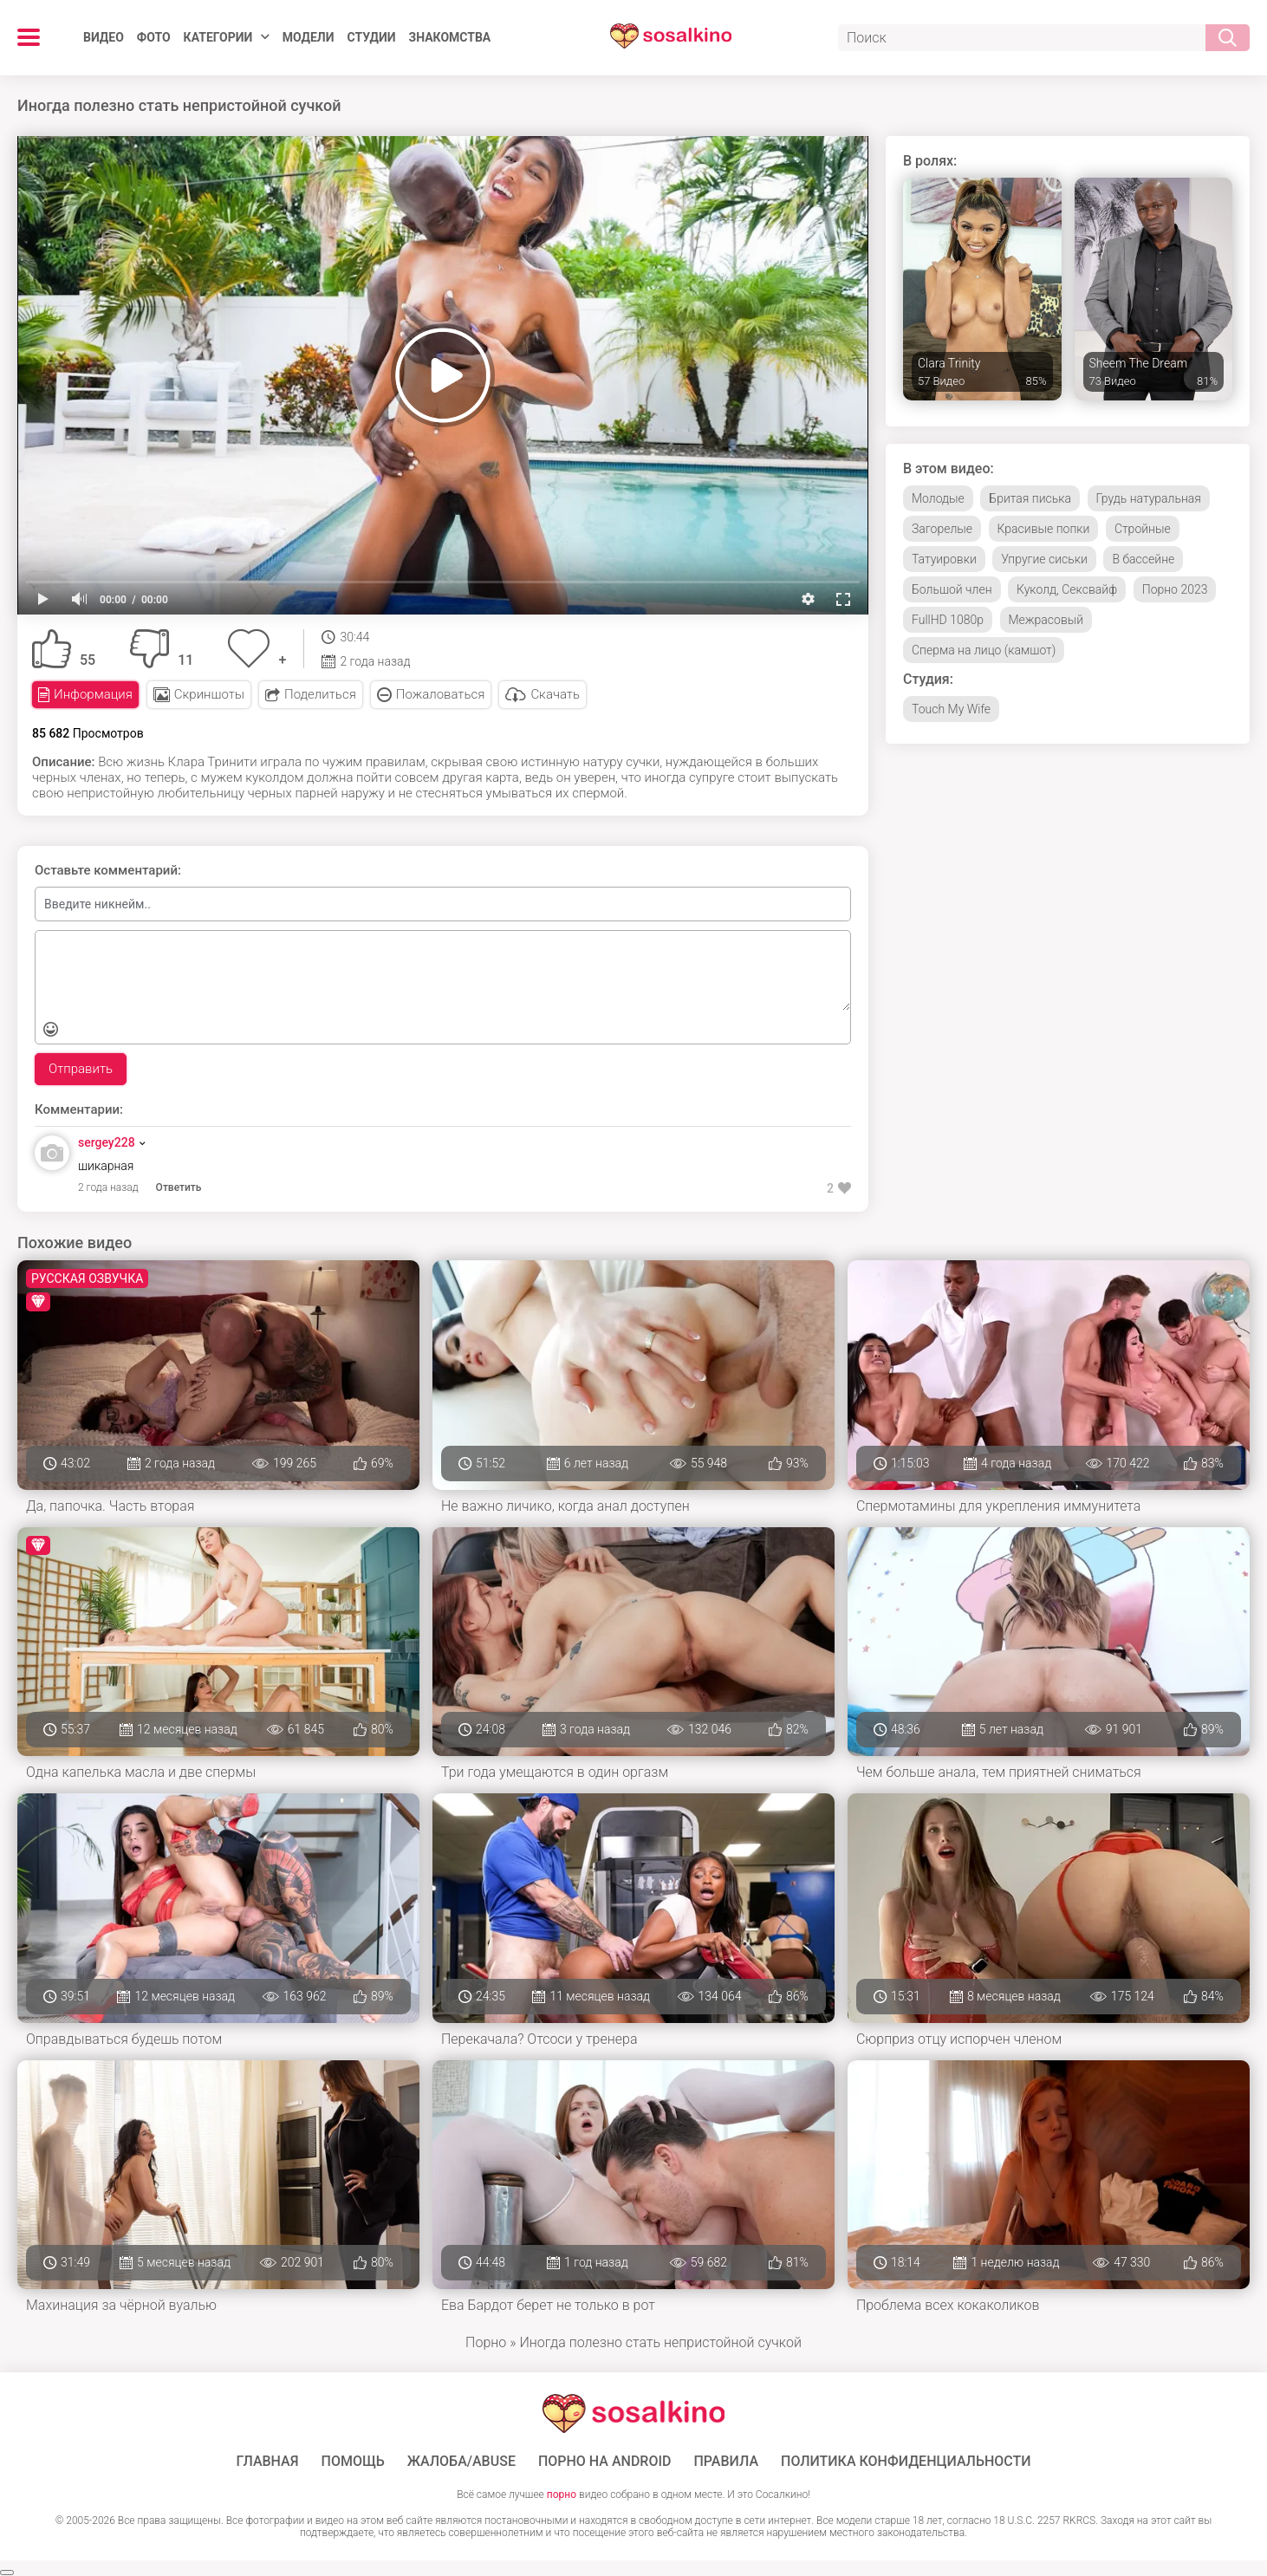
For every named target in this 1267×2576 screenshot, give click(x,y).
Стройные (1142, 529)
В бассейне (1143, 559)
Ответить (179, 1187)
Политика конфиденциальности (906, 2461)
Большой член (952, 589)
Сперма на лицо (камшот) (984, 650)
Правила (725, 2461)
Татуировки (944, 559)
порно (561, 2494)
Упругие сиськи (1044, 559)
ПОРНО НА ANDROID (605, 2461)
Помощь (353, 2461)
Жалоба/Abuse (461, 2461)
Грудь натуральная (1148, 498)
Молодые (938, 498)
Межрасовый (1046, 620)
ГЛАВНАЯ (267, 2461)
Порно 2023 (1175, 589)
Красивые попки (1043, 529)
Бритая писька (1030, 498)
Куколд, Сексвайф (1067, 589)
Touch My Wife (951, 709)
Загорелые (942, 529)
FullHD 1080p (948, 620)
